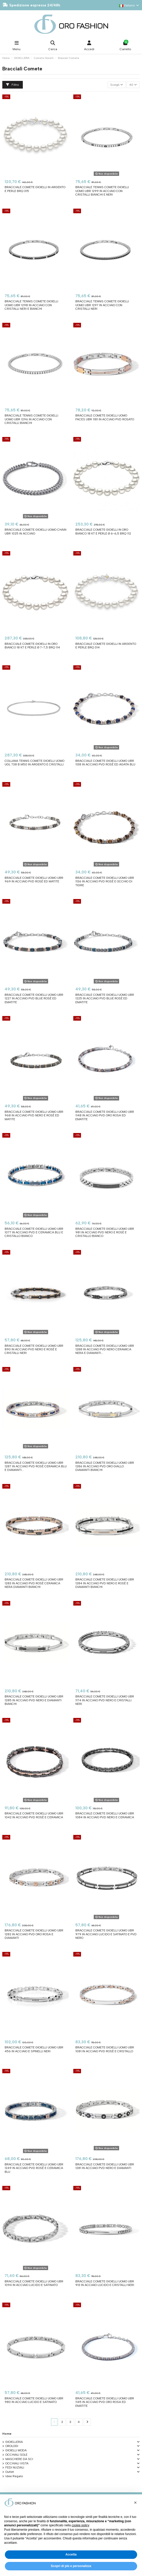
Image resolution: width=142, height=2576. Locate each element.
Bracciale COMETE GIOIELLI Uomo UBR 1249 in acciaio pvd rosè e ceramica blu (34, 2168)
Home (7, 2433)
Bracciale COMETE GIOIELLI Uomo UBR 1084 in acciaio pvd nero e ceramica (104, 1815)
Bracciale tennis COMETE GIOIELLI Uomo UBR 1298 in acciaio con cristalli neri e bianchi (31, 305)
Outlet (9, 2472)
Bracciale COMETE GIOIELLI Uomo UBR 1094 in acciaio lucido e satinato (34, 2283)
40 (133, 85)
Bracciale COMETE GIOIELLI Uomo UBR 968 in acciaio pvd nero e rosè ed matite (34, 1115)
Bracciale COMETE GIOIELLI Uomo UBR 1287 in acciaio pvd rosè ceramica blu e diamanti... (36, 1466)
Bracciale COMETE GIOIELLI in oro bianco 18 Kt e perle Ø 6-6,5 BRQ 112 (103, 531)
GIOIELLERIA (14, 2442)
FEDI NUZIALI (14, 2467)
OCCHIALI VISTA (16, 2463)
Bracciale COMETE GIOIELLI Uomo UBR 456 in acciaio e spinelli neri (34, 2049)
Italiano (129, 5)
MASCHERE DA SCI (19, 2459)
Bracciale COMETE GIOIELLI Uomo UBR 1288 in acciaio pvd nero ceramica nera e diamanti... (104, 1349)
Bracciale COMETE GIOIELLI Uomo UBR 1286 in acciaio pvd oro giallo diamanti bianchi (104, 1466)
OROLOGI (11, 2446)
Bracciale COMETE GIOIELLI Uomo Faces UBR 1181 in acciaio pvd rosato (104, 417)
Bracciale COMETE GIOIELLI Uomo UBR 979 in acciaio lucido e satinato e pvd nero (106, 1934)
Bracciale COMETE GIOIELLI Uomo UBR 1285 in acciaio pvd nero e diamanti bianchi (34, 1700)
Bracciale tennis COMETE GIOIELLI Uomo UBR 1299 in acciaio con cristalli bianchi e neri (102, 190)
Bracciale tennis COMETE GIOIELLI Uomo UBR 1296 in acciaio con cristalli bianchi (31, 419)
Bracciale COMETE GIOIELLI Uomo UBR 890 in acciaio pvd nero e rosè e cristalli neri (34, 1349)
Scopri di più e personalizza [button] (71, 2566)
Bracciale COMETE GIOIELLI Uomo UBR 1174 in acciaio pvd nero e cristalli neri (104, 1700)
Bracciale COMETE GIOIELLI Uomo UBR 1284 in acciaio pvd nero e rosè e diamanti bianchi (104, 1583)
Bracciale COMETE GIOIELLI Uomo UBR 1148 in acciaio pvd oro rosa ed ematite (104, 1115)
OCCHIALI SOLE (16, 2454)
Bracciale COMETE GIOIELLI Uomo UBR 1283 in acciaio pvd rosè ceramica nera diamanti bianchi (34, 1583)
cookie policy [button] (80, 2525)
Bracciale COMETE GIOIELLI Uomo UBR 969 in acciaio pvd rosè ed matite (34, 879)
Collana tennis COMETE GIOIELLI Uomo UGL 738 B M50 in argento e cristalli (34, 762)
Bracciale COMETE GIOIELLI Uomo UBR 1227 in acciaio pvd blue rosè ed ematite (34, 998)
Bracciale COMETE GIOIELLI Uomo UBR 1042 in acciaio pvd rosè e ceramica (34, 1815)
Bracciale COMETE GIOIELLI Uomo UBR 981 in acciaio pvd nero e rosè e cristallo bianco (104, 1232)
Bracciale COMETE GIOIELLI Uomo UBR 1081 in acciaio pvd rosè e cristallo (104, 2049)
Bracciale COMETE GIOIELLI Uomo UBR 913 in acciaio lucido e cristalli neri (104, 2283)
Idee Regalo (14, 2476)
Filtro (12, 85)
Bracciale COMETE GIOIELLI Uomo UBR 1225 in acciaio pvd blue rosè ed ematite (104, 998)
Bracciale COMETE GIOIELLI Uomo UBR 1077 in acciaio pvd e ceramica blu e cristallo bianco (34, 1232)
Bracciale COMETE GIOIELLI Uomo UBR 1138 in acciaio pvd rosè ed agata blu (105, 762)
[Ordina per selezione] (117, 85)
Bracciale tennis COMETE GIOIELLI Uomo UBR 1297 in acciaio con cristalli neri (102, 305)
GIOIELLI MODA (16, 2450)
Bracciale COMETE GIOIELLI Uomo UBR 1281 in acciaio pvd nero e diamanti (104, 2166)
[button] (135, 2502)
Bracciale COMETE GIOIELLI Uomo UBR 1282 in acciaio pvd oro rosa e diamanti (34, 1934)
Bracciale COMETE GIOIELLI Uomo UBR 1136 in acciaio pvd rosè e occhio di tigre (104, 881)
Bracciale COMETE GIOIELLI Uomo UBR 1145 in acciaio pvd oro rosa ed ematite (104, 2402)
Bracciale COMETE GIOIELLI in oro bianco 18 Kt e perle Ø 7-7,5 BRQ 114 (32, 645)
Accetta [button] (70, 2554)
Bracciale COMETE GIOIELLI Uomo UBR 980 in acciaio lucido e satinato (34, 2400)
